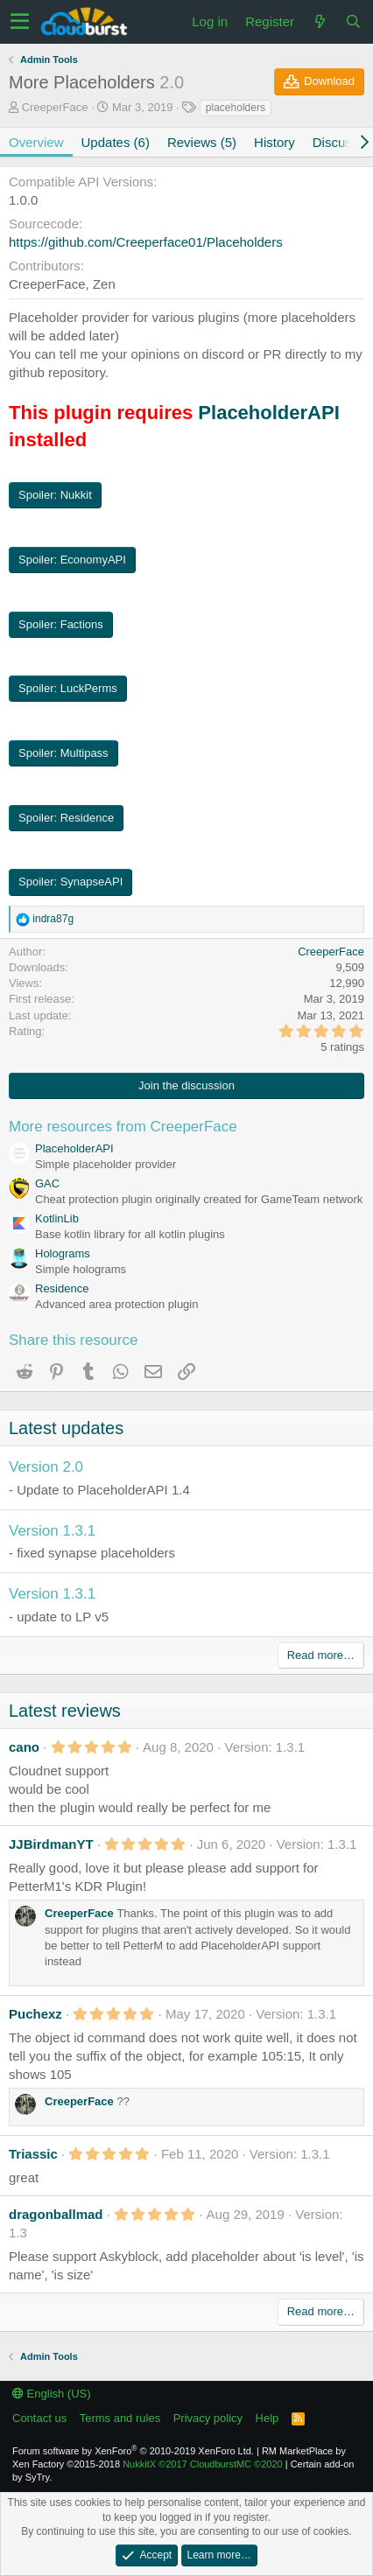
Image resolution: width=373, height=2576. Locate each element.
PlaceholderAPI (268, 413)
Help (267, 2418)
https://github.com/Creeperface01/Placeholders (146, 241)
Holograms (62, 1253)
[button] (20, 22)
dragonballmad (56, 2214)
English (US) (51, 2393)
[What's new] (319, 21)
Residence (61, 1288)
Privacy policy (208, 2418)
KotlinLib (57, 1218)
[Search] (352, 21)
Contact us (39, 2418)
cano (24, 1747)
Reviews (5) (201, 142)
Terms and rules (120, 2418)
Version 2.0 (46, 1467)
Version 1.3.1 (52, 1530)
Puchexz (35, 2013)
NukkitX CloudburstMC (203, 2464)
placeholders (235, 108)
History (274, 142)
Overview (36, 142)
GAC (47, 1183)
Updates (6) (115, 142)
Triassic (33, 2153)
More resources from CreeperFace (123, 1126)
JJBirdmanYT (51, 1844)
